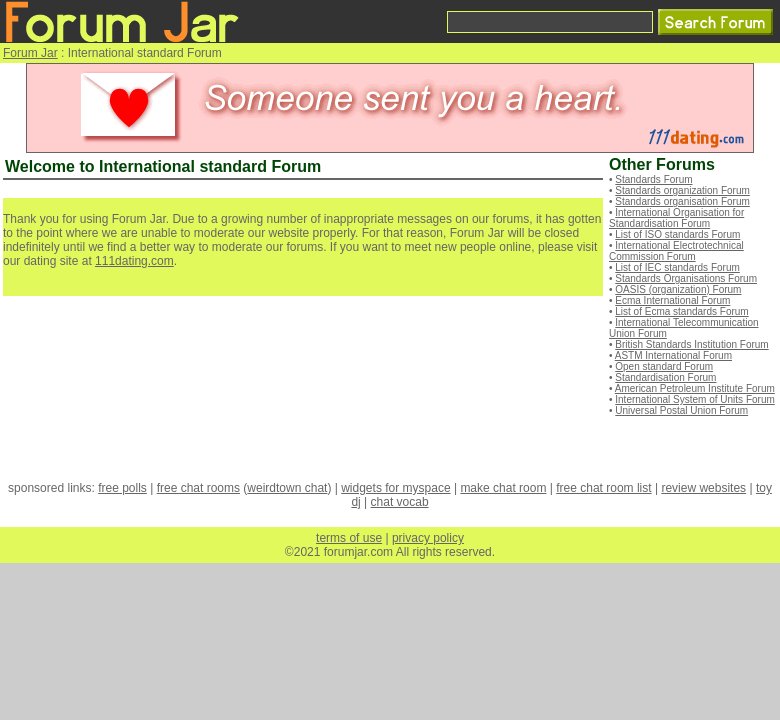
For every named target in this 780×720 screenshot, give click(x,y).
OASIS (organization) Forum (678, 289)
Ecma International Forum (672, 300)
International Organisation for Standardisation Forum (676, 218)
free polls (122, 488)
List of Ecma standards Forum (681, 311)
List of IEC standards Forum (677, 267)
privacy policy (428, 538)
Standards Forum (653, 179)
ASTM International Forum (673, 355)
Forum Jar (30, 53)
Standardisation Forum (665, 377)
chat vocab (400, 502)
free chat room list (603, 488)
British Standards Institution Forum (691, 344)
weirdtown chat (287, 488)
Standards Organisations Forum (686, 278)
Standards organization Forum (682, 190)
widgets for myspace (395, 488)
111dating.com (134, 261)
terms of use (349, 538)
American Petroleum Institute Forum (695, 388)
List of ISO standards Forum (677, 234)
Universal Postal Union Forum (681, 410)
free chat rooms (198, 488)
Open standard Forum (664, 366)
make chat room (503, 488)
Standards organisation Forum (682, 201)
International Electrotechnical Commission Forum (676, 251)
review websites (703, 488)
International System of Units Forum (695, 399)
